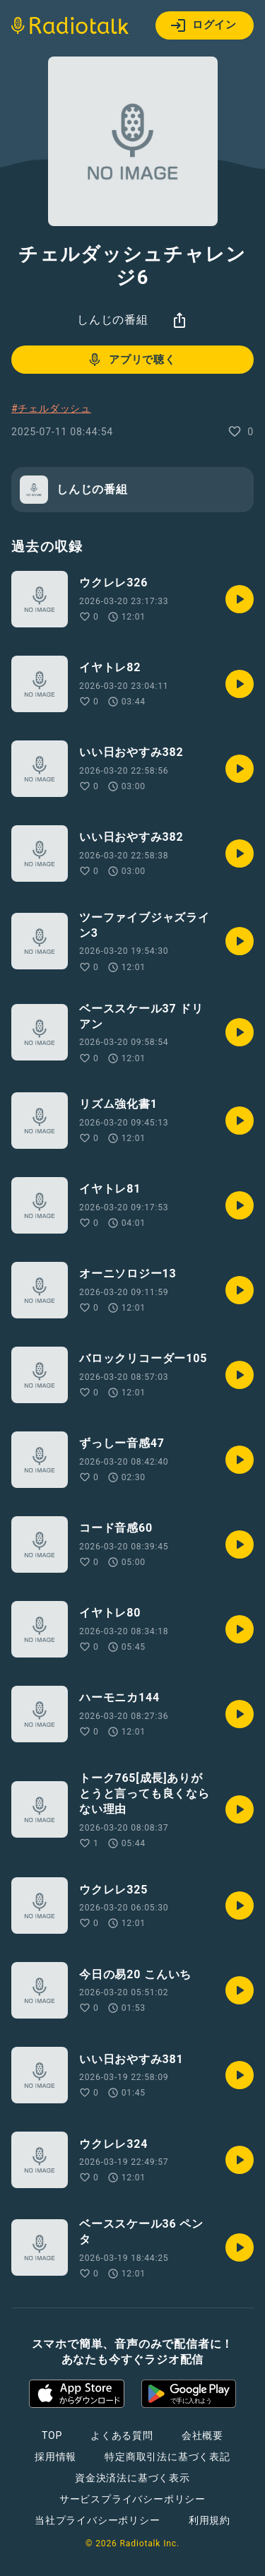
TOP (52, 2435)
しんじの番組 (112, 319)
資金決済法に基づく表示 (132, 2477)
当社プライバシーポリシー (97, 2520)
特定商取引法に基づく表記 (167, 2456)
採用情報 (55, 2456)
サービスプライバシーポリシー (132, 2499)
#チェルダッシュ (51, 408)
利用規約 (209, 2520)
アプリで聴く (131, 359)
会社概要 (202, 2435)
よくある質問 (121, 2435)
